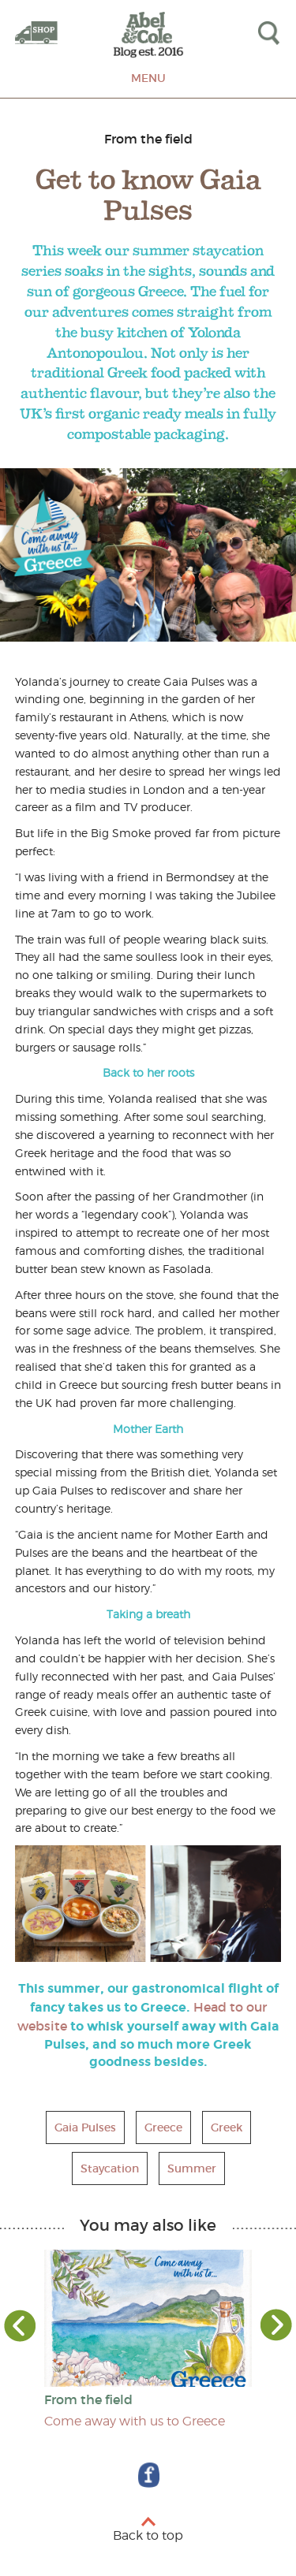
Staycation (110, 2168)
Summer (191, 2168)
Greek (226, 2127)
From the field (148, 139)
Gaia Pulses (85, 2127)
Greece (163, 2127)
